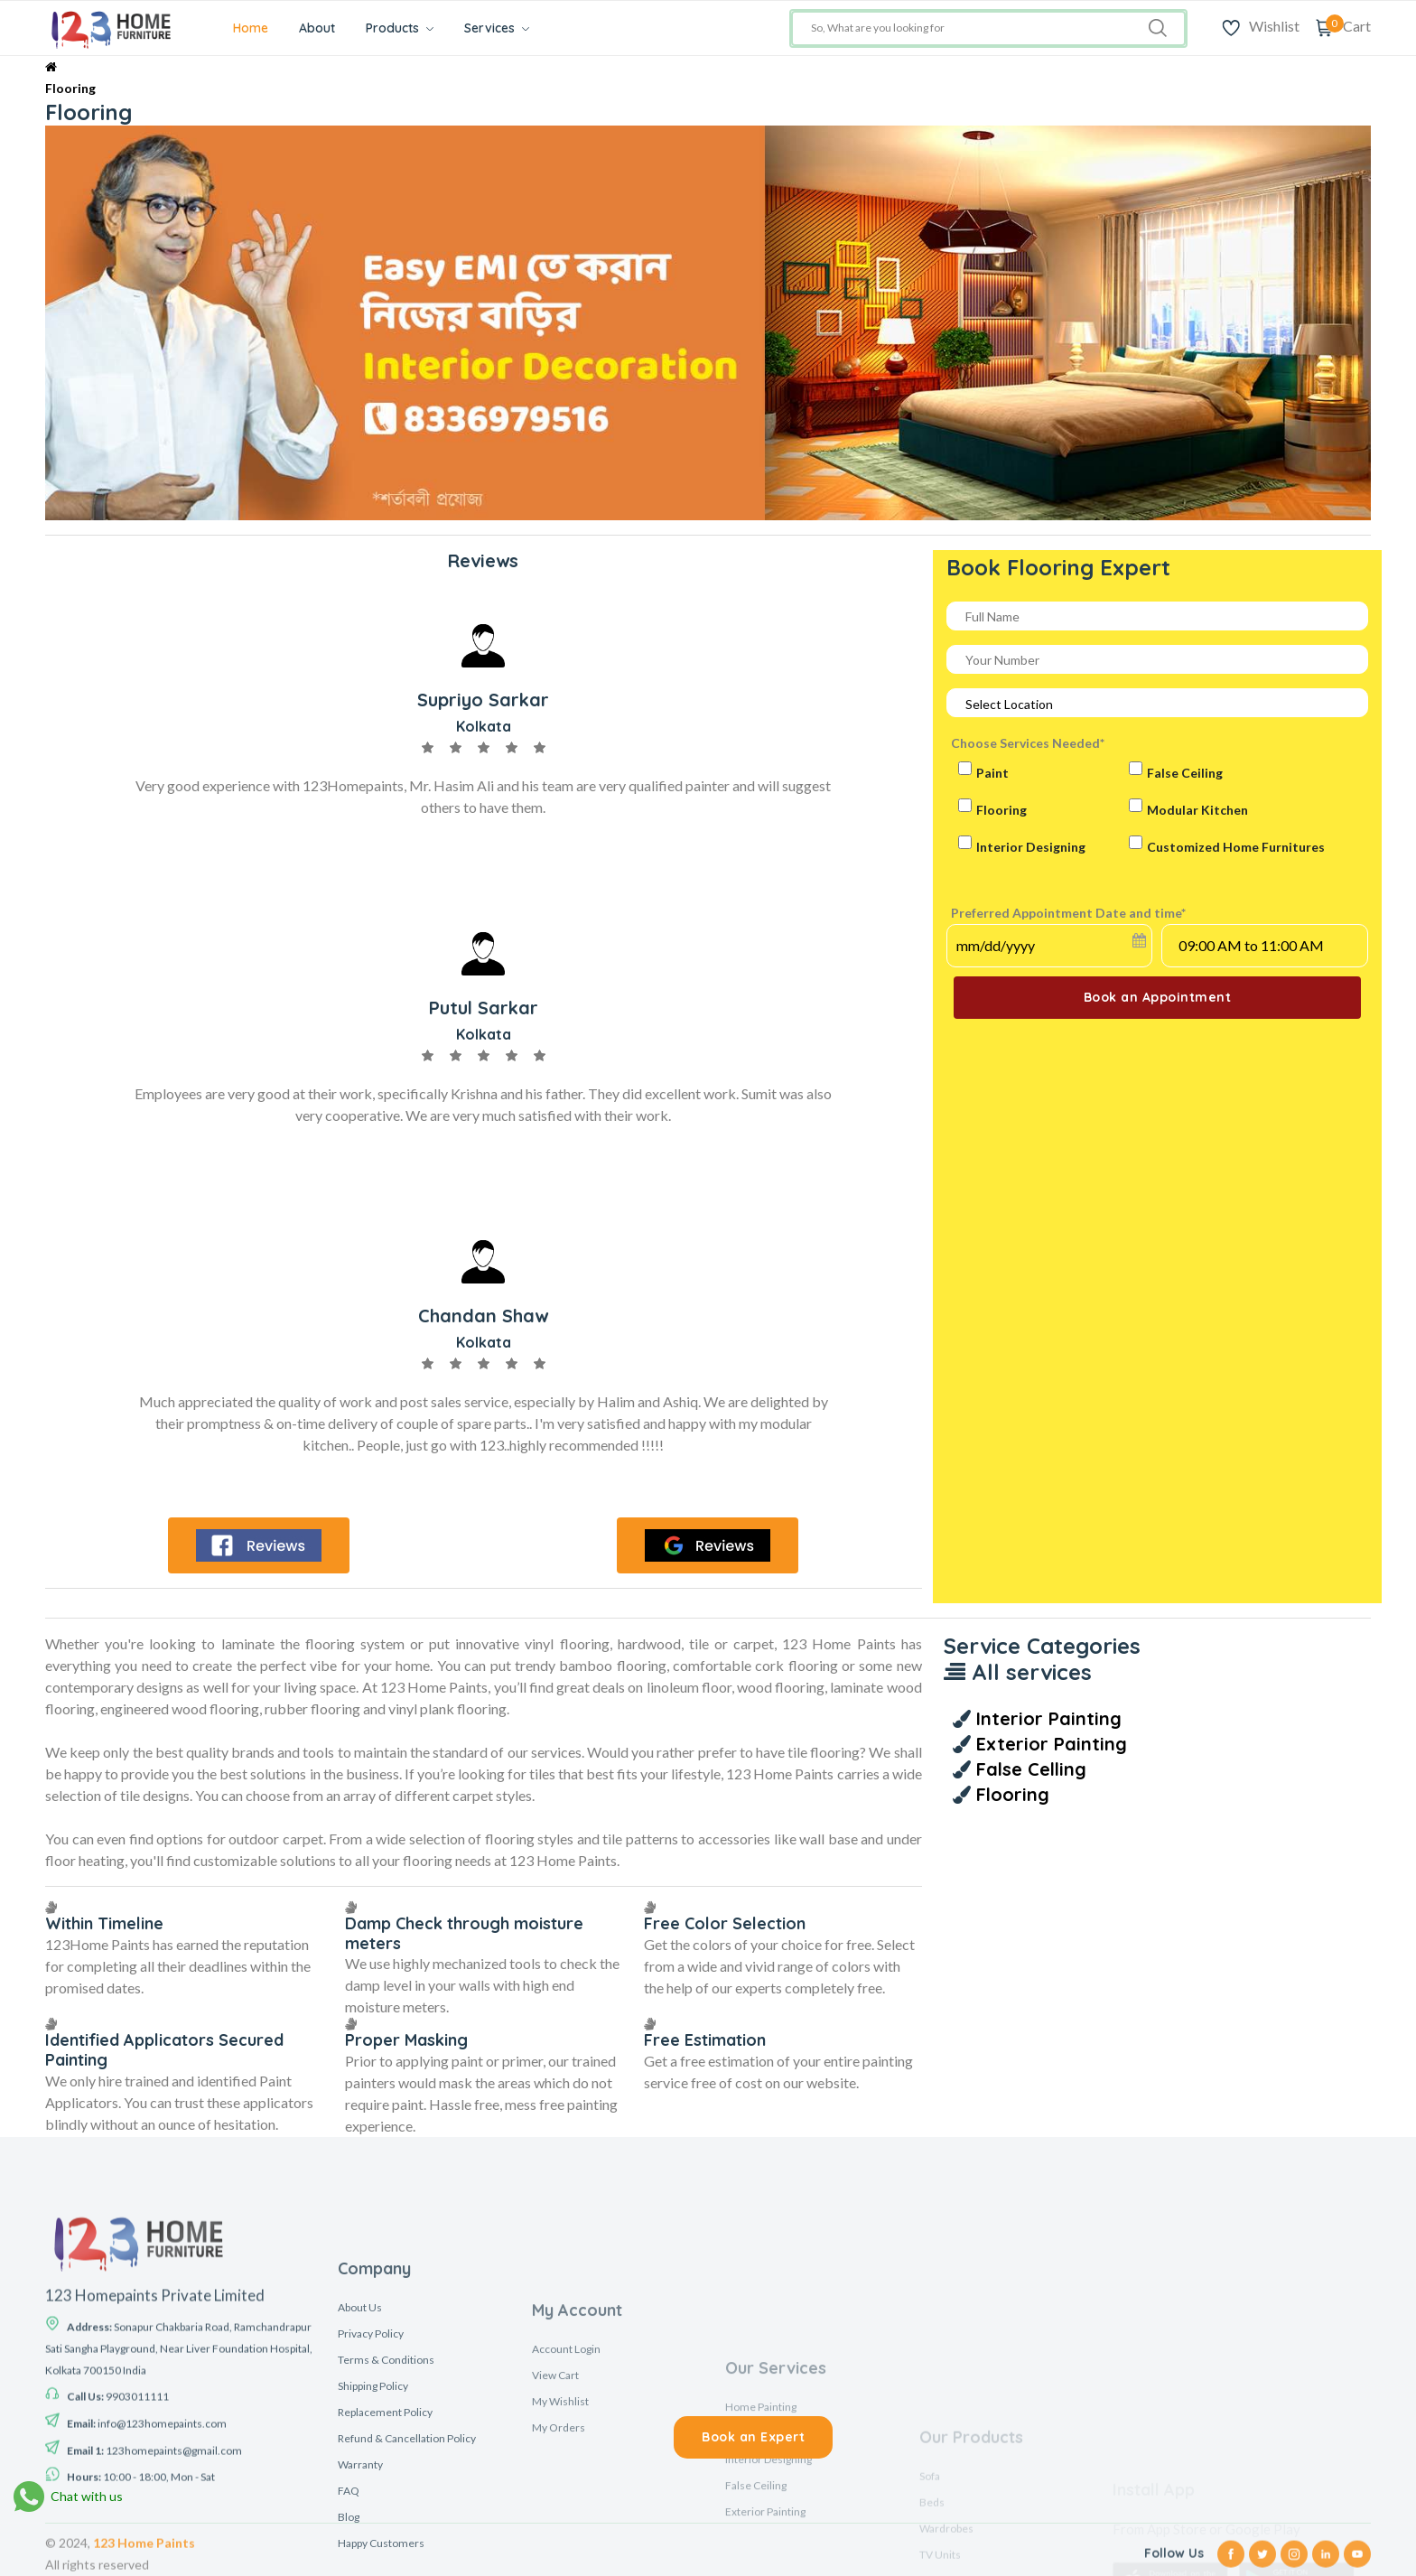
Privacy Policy (371, 2564)
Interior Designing (1030, 846)
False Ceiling (1185, 772)
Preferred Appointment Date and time (1068, 912)
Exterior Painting (1049, 1743)
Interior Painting (1046, 1718)
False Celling (1028, 1769)
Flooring (70, 88)
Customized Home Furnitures (1236, 846)
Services (496, 28)
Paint (992, 772)
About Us (360, 2537)
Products (399, 28)
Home (250, 28)
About (317, 28)
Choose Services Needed (1027, 743)
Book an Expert (753, 2437)
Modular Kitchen (1197, 809)
